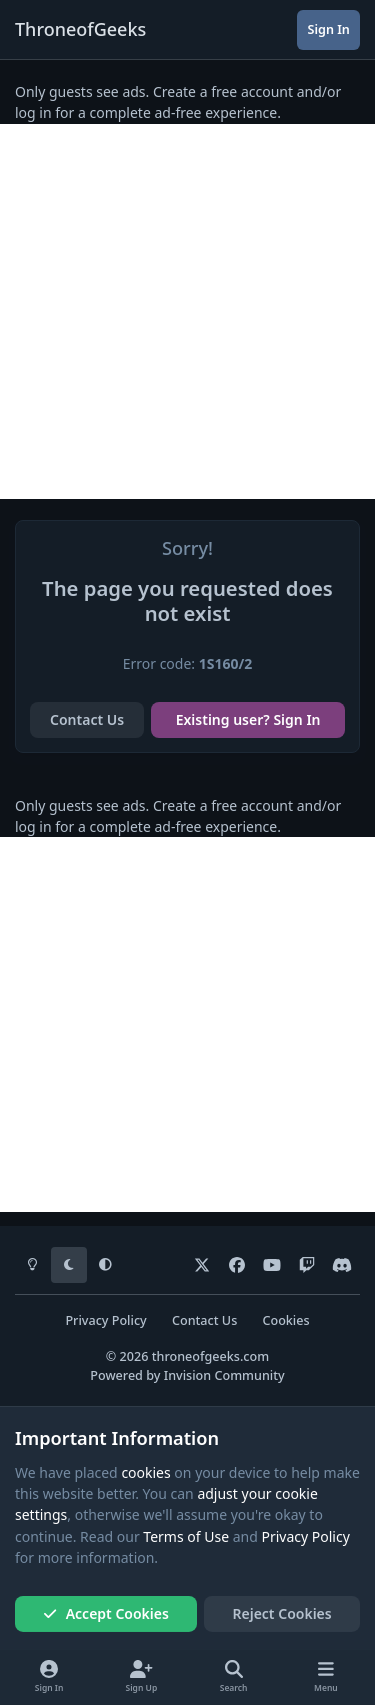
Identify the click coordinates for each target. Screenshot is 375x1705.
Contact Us (87, 719)
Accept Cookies (106, 1613)
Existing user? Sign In (248, 719)
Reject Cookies (282, 1613)
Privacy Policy (105, 1320)
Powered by (187, 1375)
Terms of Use (186, 1536)
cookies (145, 1472)
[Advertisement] (187, 311)
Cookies (285, 1320)
